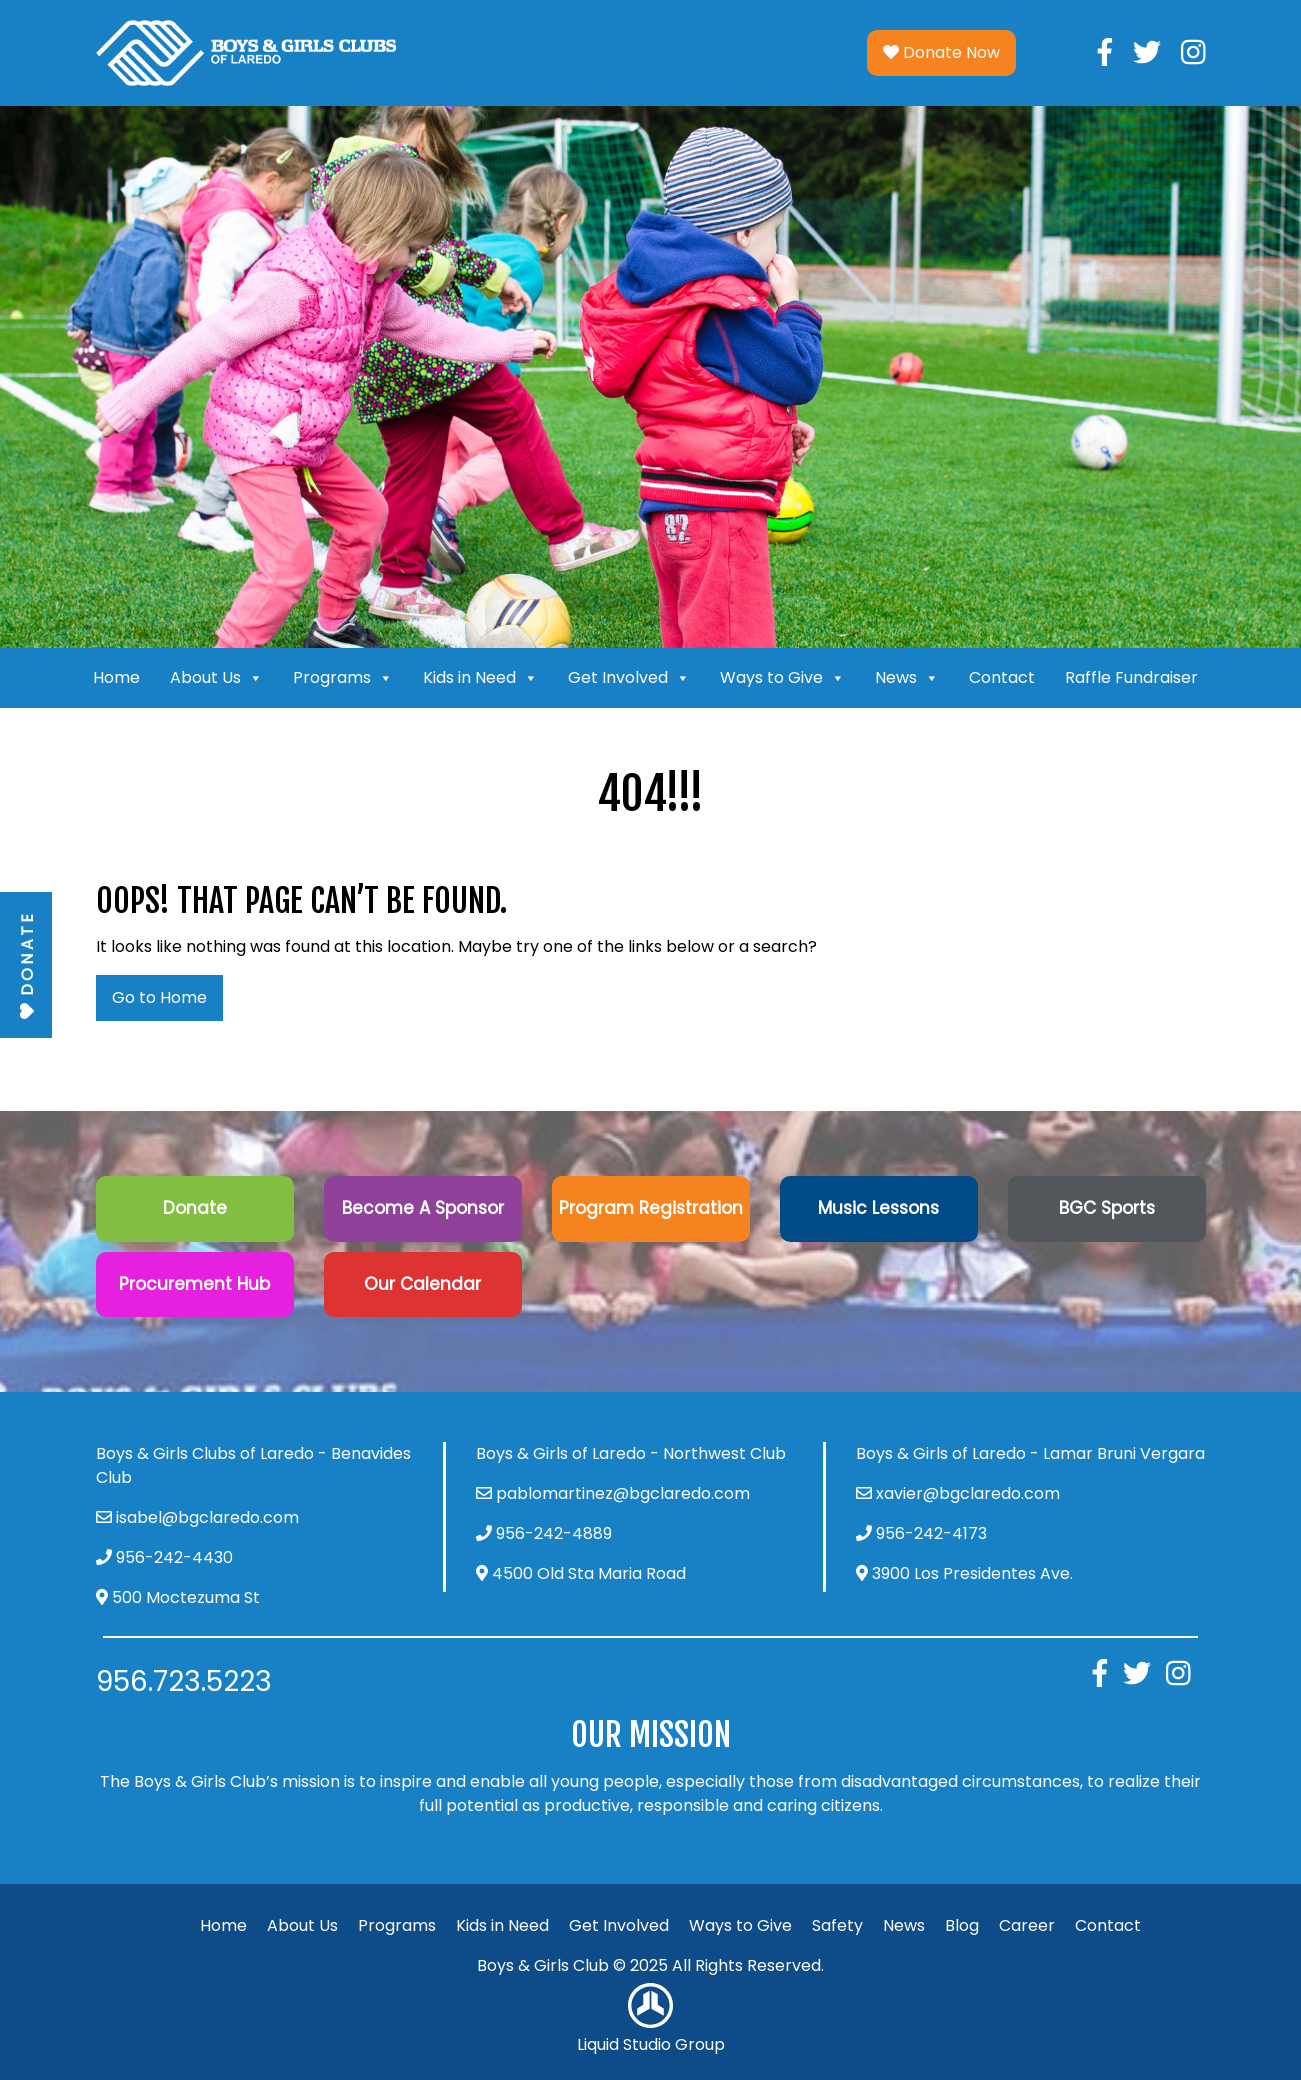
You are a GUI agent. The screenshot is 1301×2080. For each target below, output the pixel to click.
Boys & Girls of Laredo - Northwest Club (631, 1453)
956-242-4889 (554, 1533)
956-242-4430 (174, 1557)
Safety (837, 1925)
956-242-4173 (931, 1533)
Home (116, 677)
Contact (1002, 677)
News (907, 678)
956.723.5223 (184, 1681)
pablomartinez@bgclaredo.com (623, 1493)
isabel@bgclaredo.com (207, 1517)
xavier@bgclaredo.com (968, 1493)
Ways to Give (782, 678)
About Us (216, 678)
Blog (962, 1925)
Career (1027, 1925)
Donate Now (941, 52)
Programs (343, 678)
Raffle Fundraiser (1131, 677)
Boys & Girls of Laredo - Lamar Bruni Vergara (1030, 1453)
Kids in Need (480, 678)
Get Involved (629, 678)
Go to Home (159, 997)
